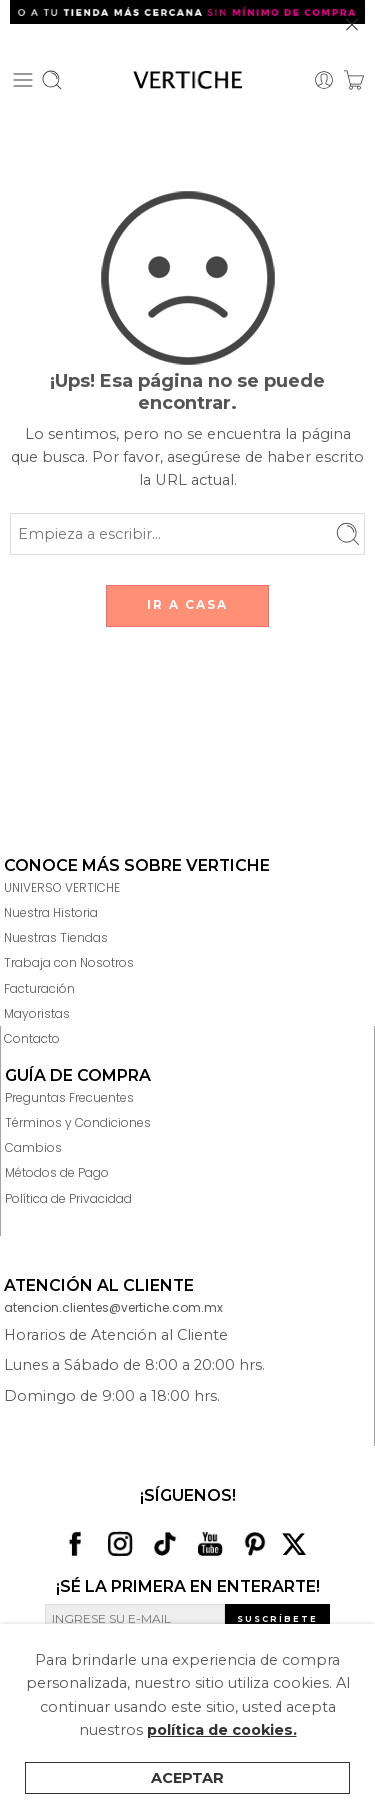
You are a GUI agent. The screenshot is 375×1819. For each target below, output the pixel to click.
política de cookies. (222, 1730)
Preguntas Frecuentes (69, 1097)
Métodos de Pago (57, 1172)
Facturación (39, 988)
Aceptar (187, 1778)
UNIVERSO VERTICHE (62, 887)
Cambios (33, 1147)
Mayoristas (37, 1013)
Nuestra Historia (51, 912)
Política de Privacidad (68, 1198)
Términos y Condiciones (78, 1122)
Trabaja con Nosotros (69, 962)
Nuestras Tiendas (56, 937)
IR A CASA (187, 604)
